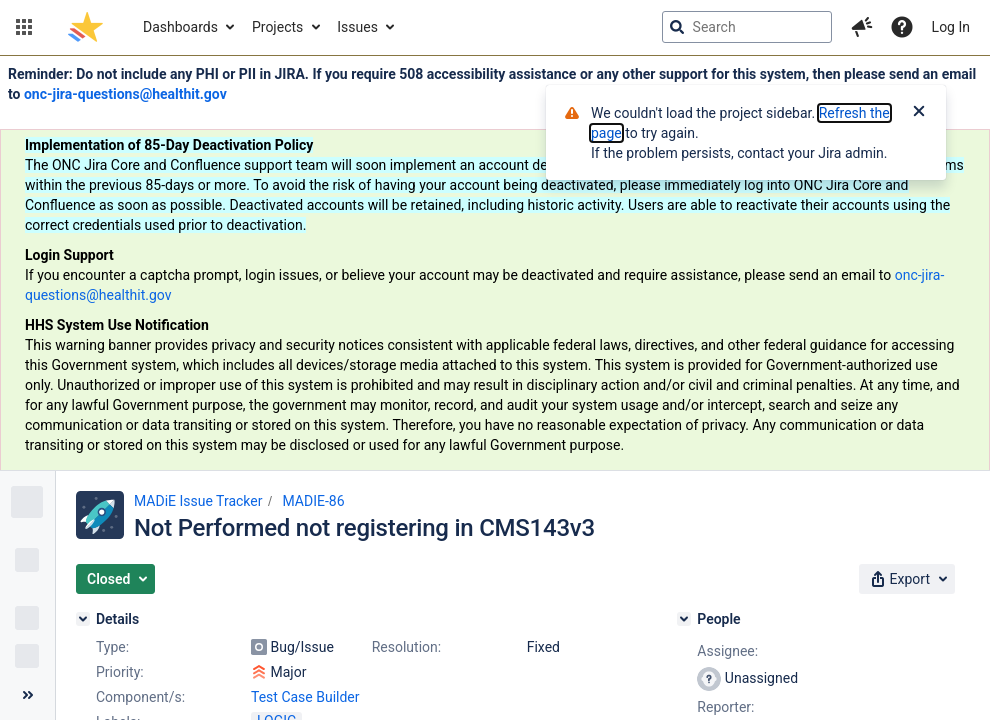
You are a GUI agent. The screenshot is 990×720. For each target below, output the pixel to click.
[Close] (919, 113)
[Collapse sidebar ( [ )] (27, 695)
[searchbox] (747, 27)
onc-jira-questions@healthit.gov (125, 94)
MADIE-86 (313, 501)
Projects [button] (277, 27)
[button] (24, 27)
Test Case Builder (305, 697)
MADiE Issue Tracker (198, 501)
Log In (951, 27)
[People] (684, 619)
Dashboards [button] (180, 27)
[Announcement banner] (495, 263)
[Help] (902, 27)
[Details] (83, 619)
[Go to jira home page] (85, 27)
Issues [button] (357, 27)
